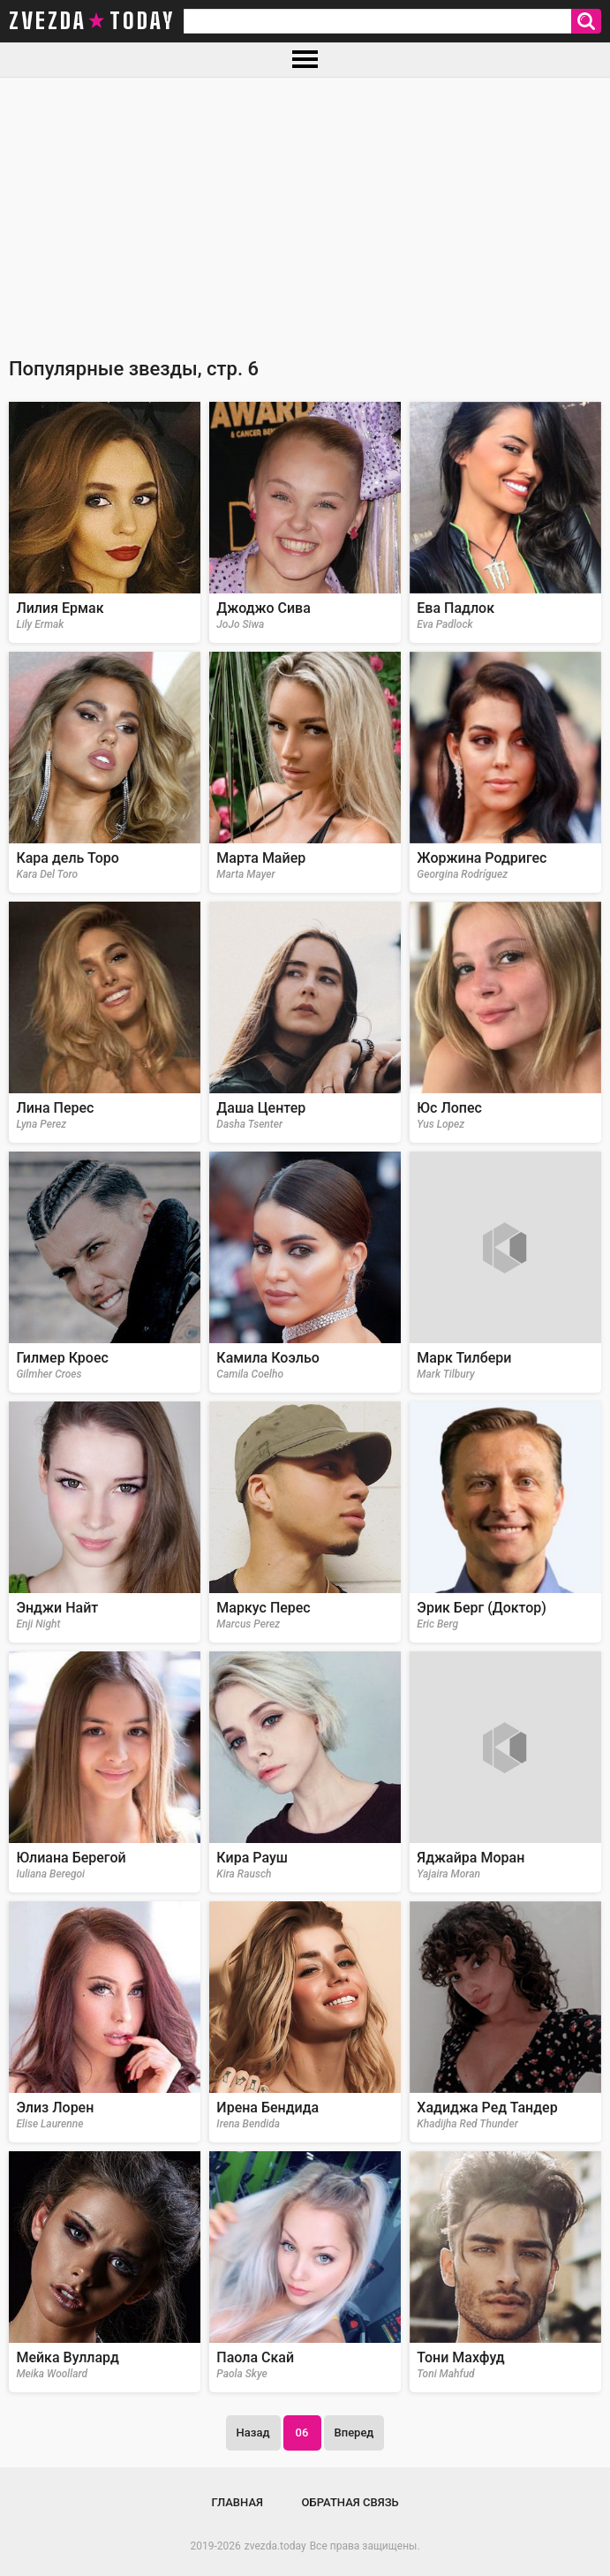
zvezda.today (275, 2546)
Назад (253, 2432)
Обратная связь (350, 2502)
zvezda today (92, 21)
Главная (237, 2502)
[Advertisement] (305, 210)
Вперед (354, 2432)
